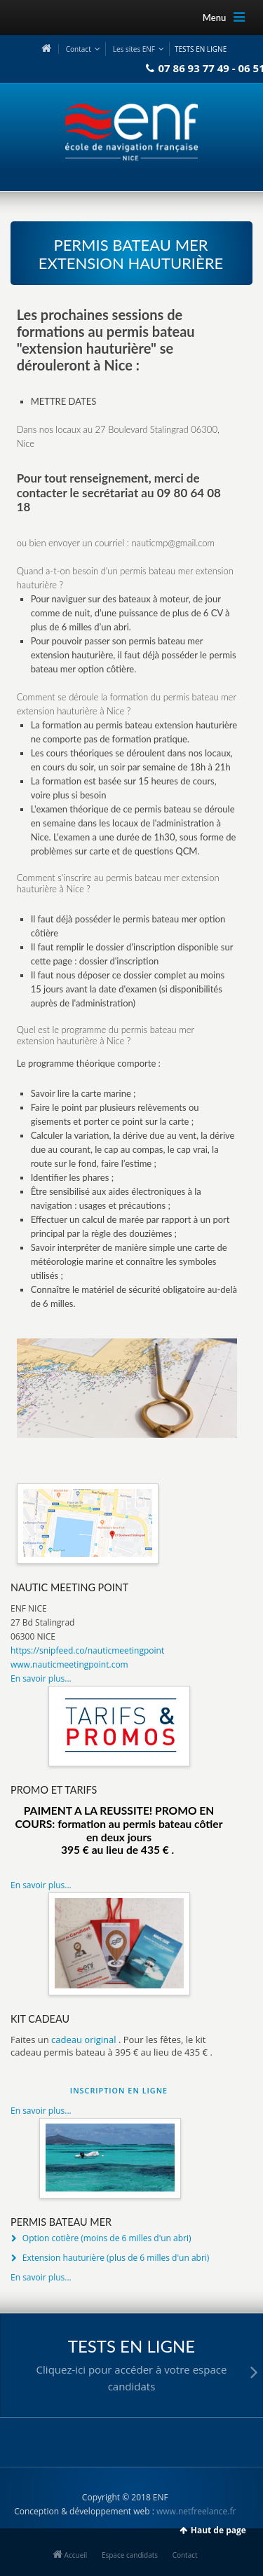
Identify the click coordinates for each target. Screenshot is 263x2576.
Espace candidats (130, 2555)
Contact (78, 49)
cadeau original (83, 2039)
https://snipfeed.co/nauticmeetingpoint (87, 1650)
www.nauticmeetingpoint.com (69, 1664)
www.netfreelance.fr (196, 2511)
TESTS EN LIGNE (201, 49)
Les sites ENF (134, 49)
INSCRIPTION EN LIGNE (119, 2090)
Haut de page (218, 2530)
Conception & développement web (81, 2511)
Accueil (70, 2555)
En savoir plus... (41, 1678)
